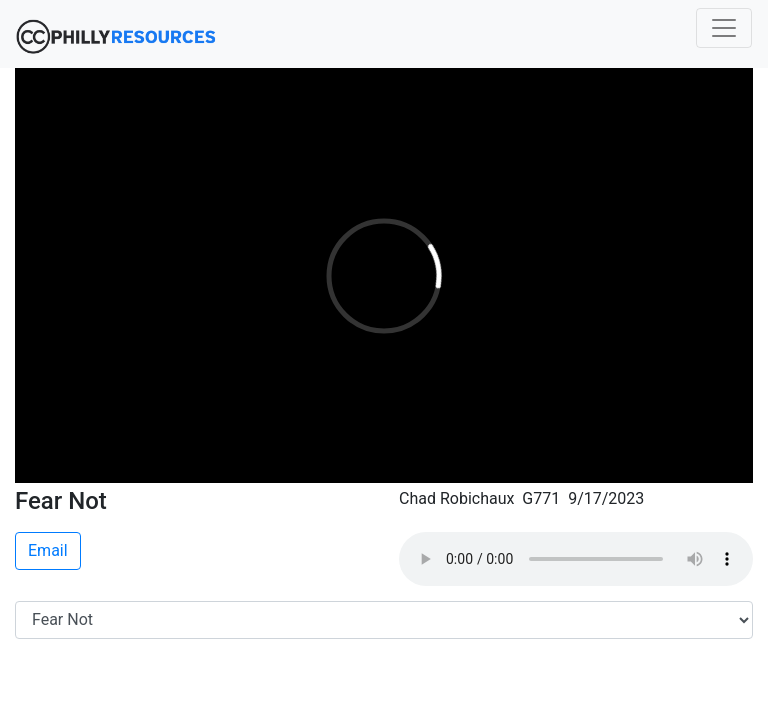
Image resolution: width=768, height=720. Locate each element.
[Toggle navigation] (724, 28)
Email (48, 550)
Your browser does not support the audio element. (576, 559)
